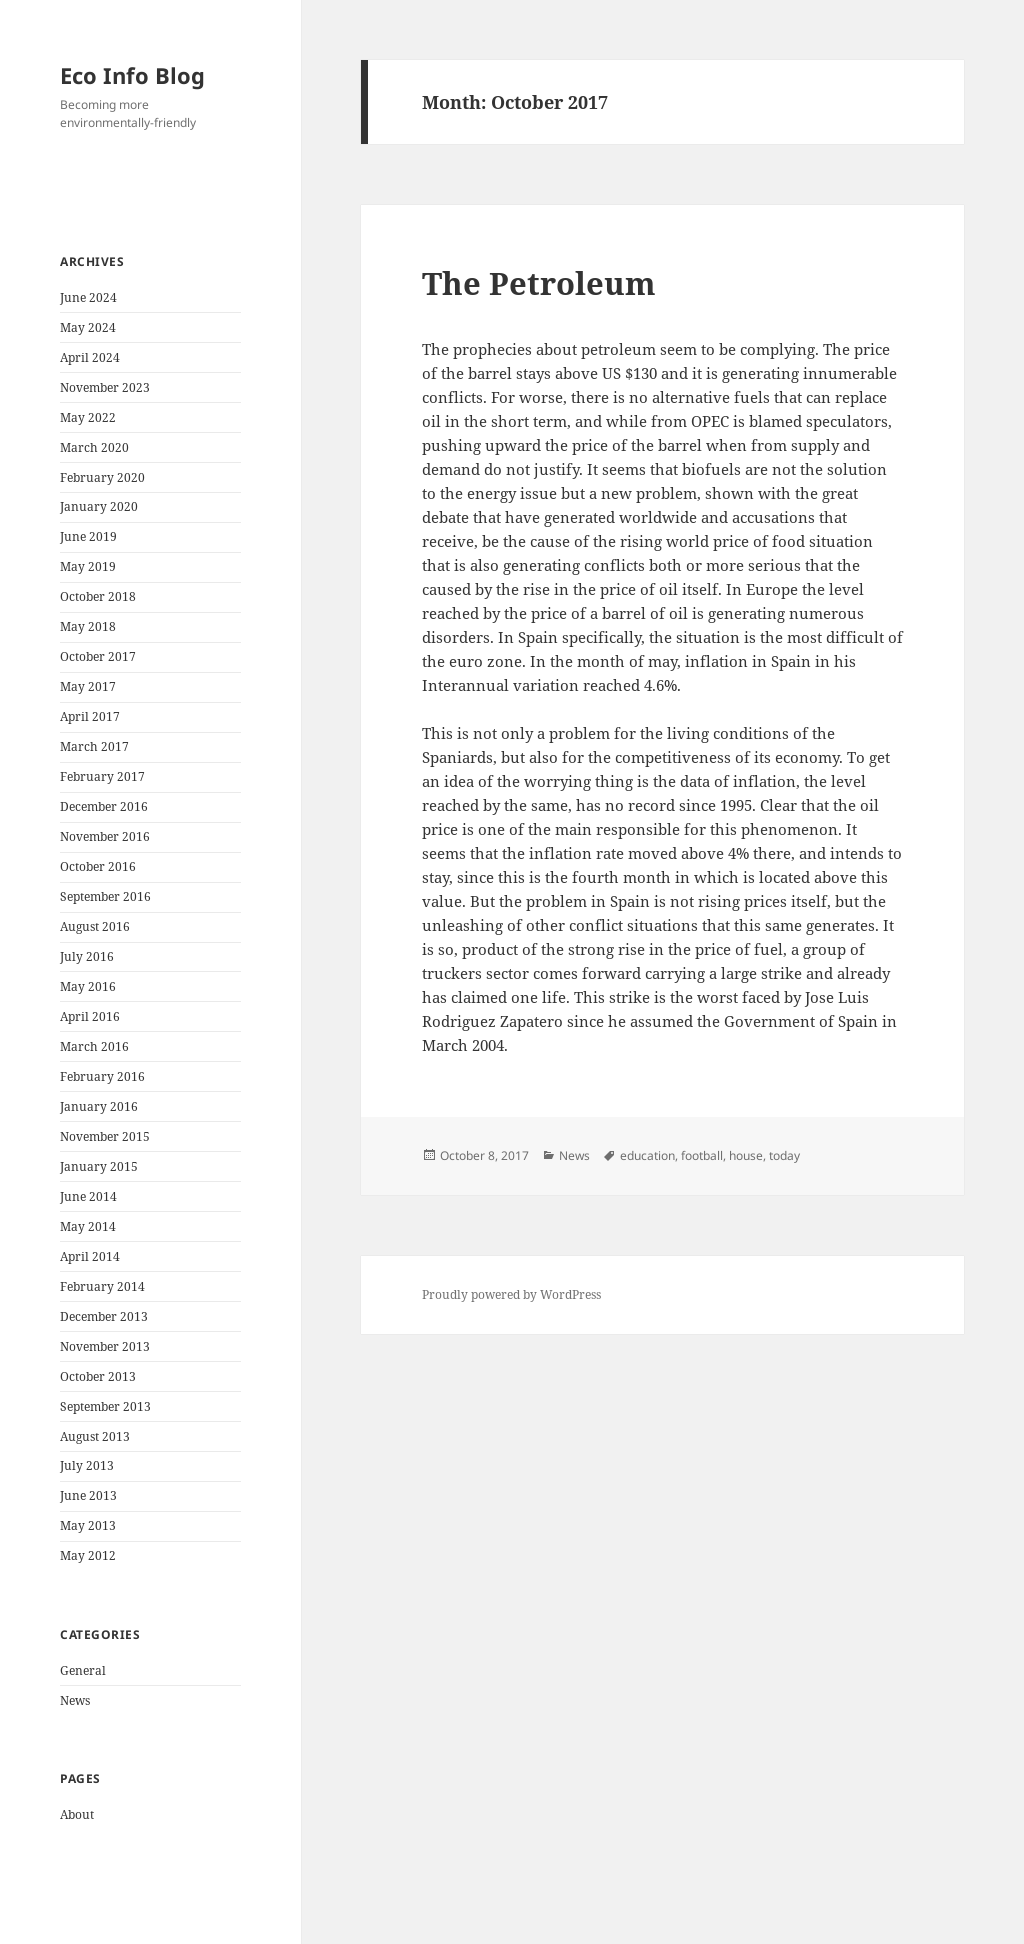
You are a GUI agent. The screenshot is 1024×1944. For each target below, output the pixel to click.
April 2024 (90, 357)
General (83, 1670)
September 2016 (105, 896)
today (784, 1155)
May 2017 (88, 686)
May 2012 (88, 1555)
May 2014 (88, 1226)
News (75, 1700)
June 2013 (88, 1495)
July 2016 (87, 956)
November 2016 (105, 836)
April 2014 (90, 1256)
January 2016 (99, 1106)
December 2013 (104, 1316)
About (77, 1814)
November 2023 (105, 387)
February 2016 (102, 1076)
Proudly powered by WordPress (511, 1294)
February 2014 (102, 1286)
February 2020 (102, 477)
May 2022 (88, 417)
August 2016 (95, 926)
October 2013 (98, 1376)
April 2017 (90, 716)
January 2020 (99, 506)
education (647, 1155)
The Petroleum (539, 283)
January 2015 (99, 1166)
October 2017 (98, 656)
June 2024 (88, 297)
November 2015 (105, 1136)
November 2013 (105, 1346)
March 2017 (94, 746)
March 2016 (94, 1046)
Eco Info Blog (132, 75)
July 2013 (87, 1465)
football (702, 1155)
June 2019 (88, 536)
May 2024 (88, 327)
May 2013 (88, 1525)
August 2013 (95, 1436)
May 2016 (88, 986)
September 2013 (105, 1406)
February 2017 (102, 776)
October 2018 (98, 596)
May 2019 (88, 566)
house (746, 1155)
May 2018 (88, 626)
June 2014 (88, 1196)
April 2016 (90, 1016)
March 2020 (94, 447)
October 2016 (98, 866)
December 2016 (104, 806)
